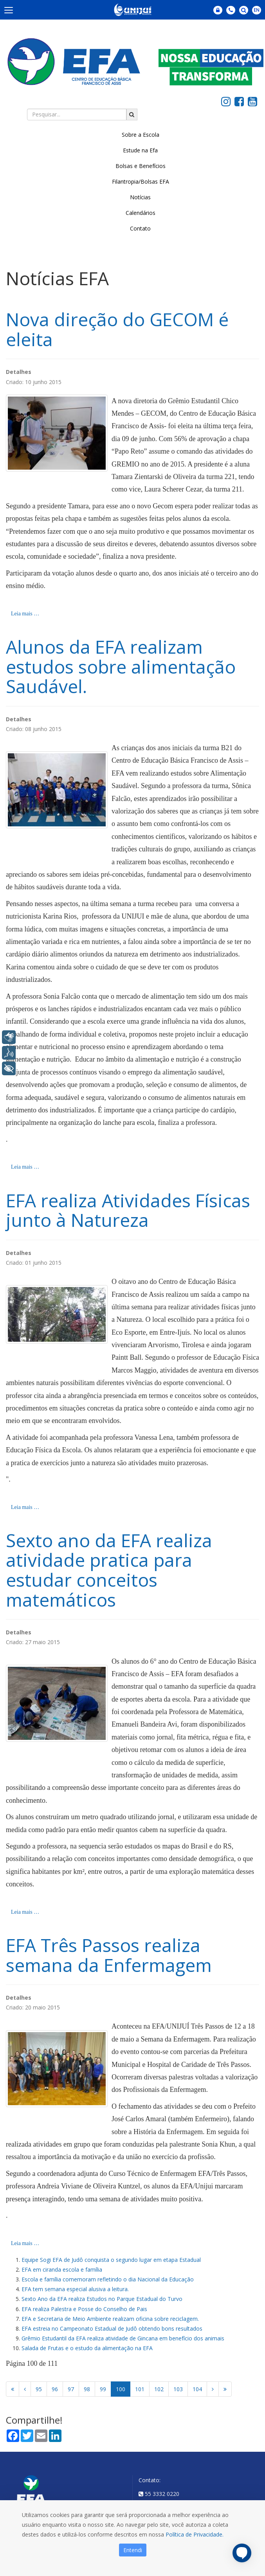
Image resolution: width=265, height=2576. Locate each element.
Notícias (140, 197)
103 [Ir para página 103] (178, 2389)
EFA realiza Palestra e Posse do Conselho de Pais (84, 2309)
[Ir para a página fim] (225, 2389)
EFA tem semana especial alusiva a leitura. (75, 2289)
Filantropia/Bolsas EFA (140, 181)
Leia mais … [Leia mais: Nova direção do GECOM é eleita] (25, 614)
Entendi (132, 2550)
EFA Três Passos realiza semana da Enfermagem (109, 1955)
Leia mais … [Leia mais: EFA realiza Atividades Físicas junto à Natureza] (25, 1507)
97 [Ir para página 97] (71, 2389)
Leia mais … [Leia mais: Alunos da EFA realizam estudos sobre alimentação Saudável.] (25, 1167)
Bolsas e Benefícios (140, 166)
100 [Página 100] (120, 2389)
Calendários (140, 212)
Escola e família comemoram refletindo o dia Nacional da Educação (108, 2279)
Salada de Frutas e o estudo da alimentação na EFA (87, 2348)
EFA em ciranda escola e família (62, 2269)
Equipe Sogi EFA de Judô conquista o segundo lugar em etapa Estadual (111, 2259)
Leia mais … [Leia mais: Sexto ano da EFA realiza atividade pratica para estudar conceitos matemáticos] (25, 1912)
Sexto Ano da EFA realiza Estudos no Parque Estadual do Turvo (102, 2298)
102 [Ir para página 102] (159, 2389)
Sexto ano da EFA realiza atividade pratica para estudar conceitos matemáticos (109, 1570)
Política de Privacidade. (195, 2534)
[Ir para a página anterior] (25, 2389)
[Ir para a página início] (12, 2389)
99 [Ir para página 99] (103, 2389)
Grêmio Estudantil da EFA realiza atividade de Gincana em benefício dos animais (123, 2338)
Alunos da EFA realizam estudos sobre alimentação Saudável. (121, 666)
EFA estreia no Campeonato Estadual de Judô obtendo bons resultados (112, 2328)
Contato (140, 228)
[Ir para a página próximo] (213, 2389)
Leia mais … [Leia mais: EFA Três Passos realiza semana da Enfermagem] (25, 2243)
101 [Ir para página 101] (139, 2389)
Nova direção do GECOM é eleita (117, 329)
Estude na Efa (140, 150)
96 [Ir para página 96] (55, 2389)
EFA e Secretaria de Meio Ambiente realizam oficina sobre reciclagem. (110, 2318)
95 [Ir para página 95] (39, 2389)
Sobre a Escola (140, 134)
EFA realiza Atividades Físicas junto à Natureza (128, 1210)
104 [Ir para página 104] (197, 2389)
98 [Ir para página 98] (87, 2389)
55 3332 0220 (161, 2493)
